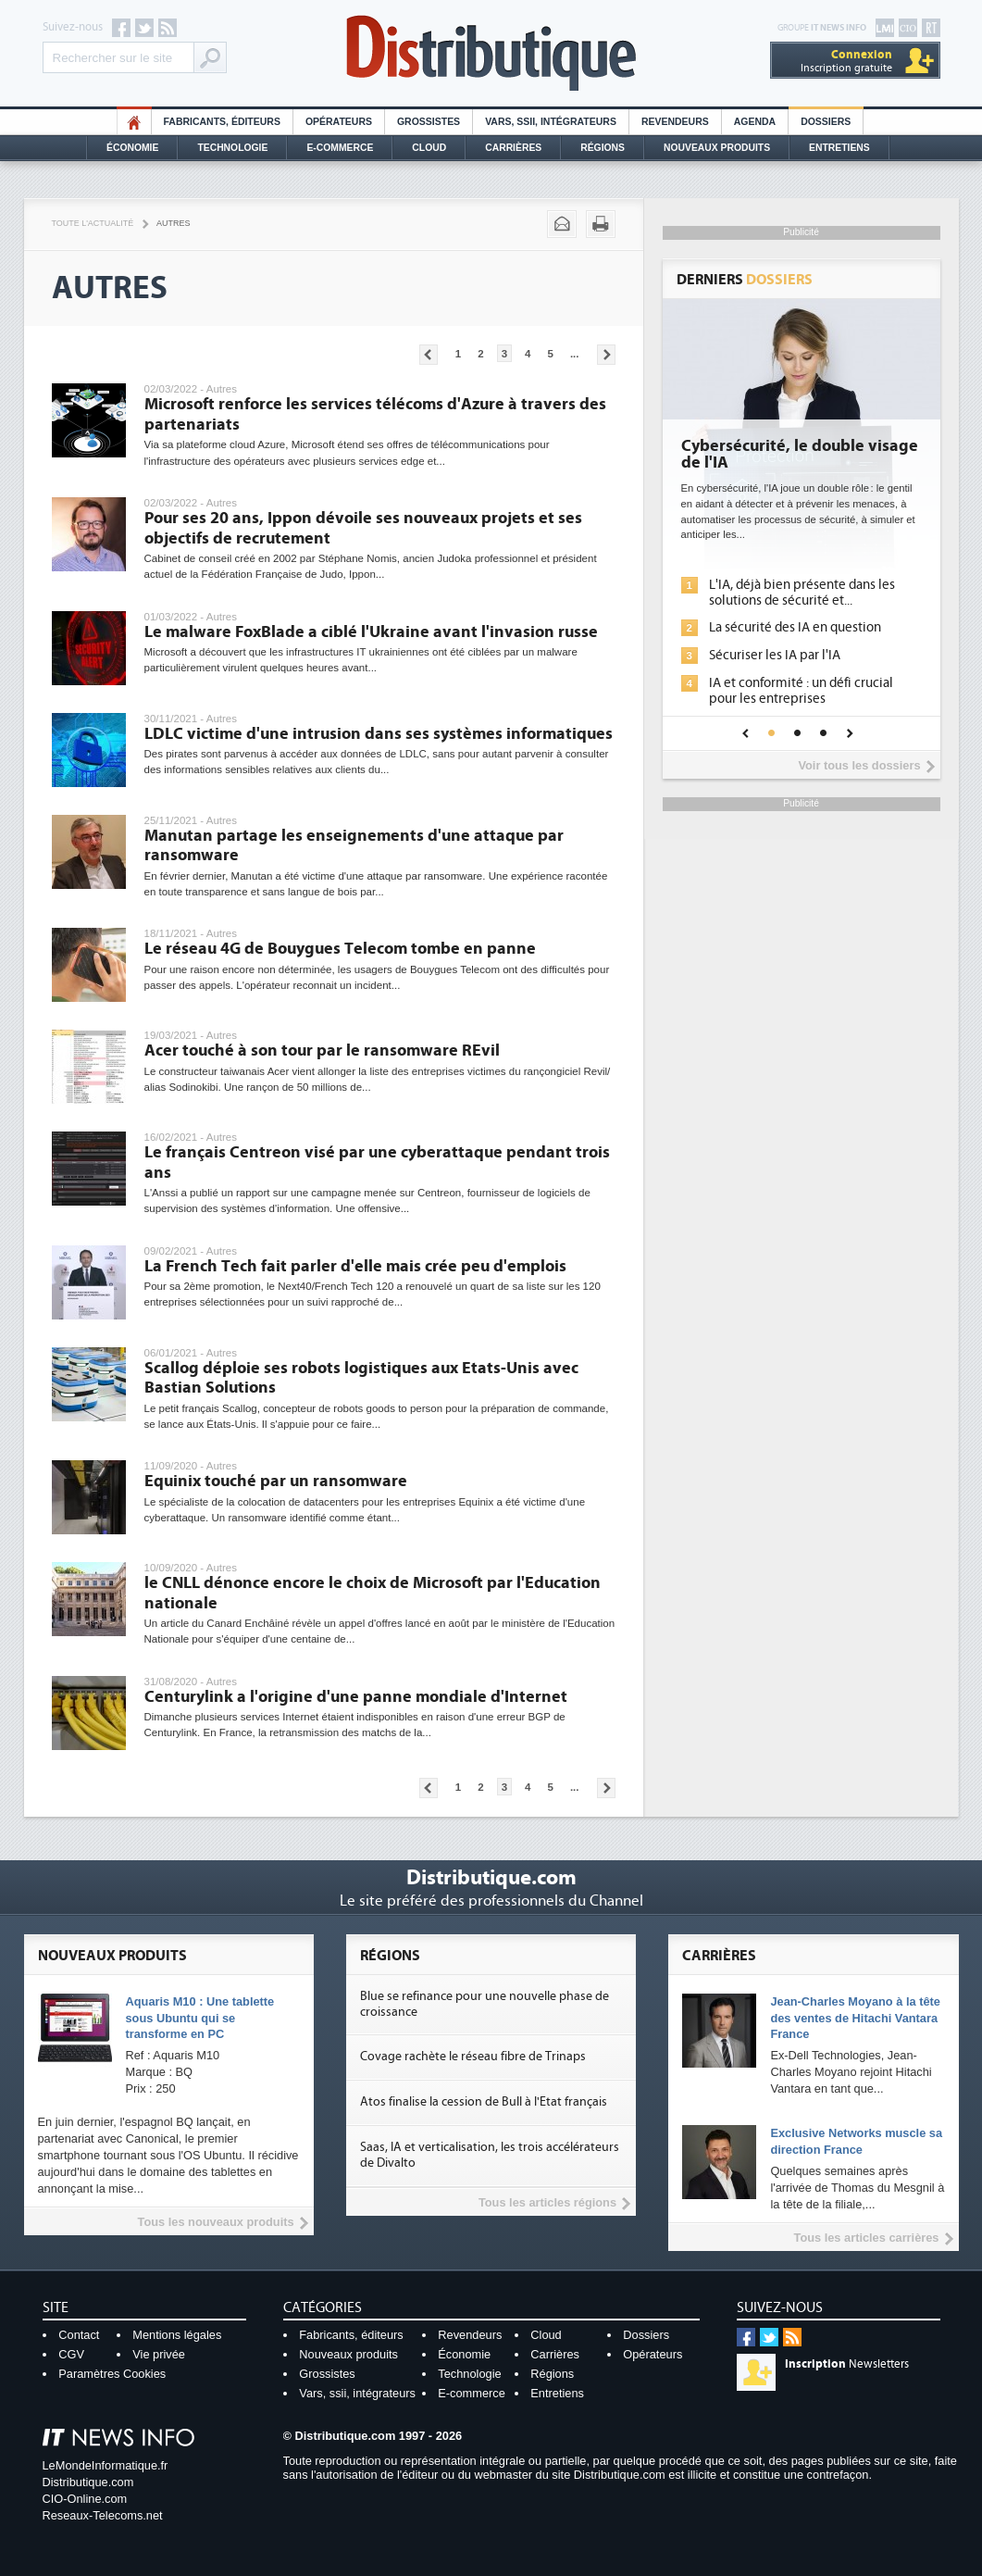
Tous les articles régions (547, 2202)
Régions (602, 148)
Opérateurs (338, 122)
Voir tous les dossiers (859, 765)
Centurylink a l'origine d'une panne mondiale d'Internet (355, 1697)
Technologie (232, 148)
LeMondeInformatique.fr (105, 2465)
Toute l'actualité (93, 223)
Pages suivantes (606, 354)
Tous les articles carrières (866, 2238)
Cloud (429, 148)
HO (134, 121)
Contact (78, 2335)
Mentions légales (176, 2335)
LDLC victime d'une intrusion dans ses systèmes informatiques (378, 734)
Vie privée (158, 2354)
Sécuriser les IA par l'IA (774, 655)
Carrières (513, 148)
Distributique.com (88, 2482)
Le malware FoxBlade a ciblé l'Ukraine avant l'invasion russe (371, 632)
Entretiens (839, 148)
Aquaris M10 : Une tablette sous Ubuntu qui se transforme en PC (200, 2018)
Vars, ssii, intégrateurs (357, 2393)
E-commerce (339, 148)
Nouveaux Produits (717, 148)
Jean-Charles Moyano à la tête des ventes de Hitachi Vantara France (855, 2018)
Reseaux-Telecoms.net (103, 2515)
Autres (173, 223)
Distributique (491, 53)
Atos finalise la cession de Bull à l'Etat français (483, 2102)
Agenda (755, 122)
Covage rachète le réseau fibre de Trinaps (473, 2056)
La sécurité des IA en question (795, 627)
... (574, 353)
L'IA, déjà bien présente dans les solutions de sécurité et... (802, 592)
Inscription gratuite (846, 60)
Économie (132, 148)
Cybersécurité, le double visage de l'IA (799, 454)
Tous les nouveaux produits (216, 2222)
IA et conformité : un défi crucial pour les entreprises (801, 691)
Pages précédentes (428, 354)
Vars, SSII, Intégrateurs (550, 122)
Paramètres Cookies (112, 2374)
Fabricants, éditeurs (222, 122)
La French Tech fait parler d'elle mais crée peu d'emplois (355, 1266)
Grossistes (428, 122)
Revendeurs (675, 122)
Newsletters (847, 2363)
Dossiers (826, 122)
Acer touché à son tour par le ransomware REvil (322, 1050)
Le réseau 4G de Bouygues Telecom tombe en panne (340, 948)
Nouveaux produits (348, 2354)
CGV (71, 2354)
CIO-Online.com (85, 2499)
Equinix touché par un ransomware (275, 1481)
